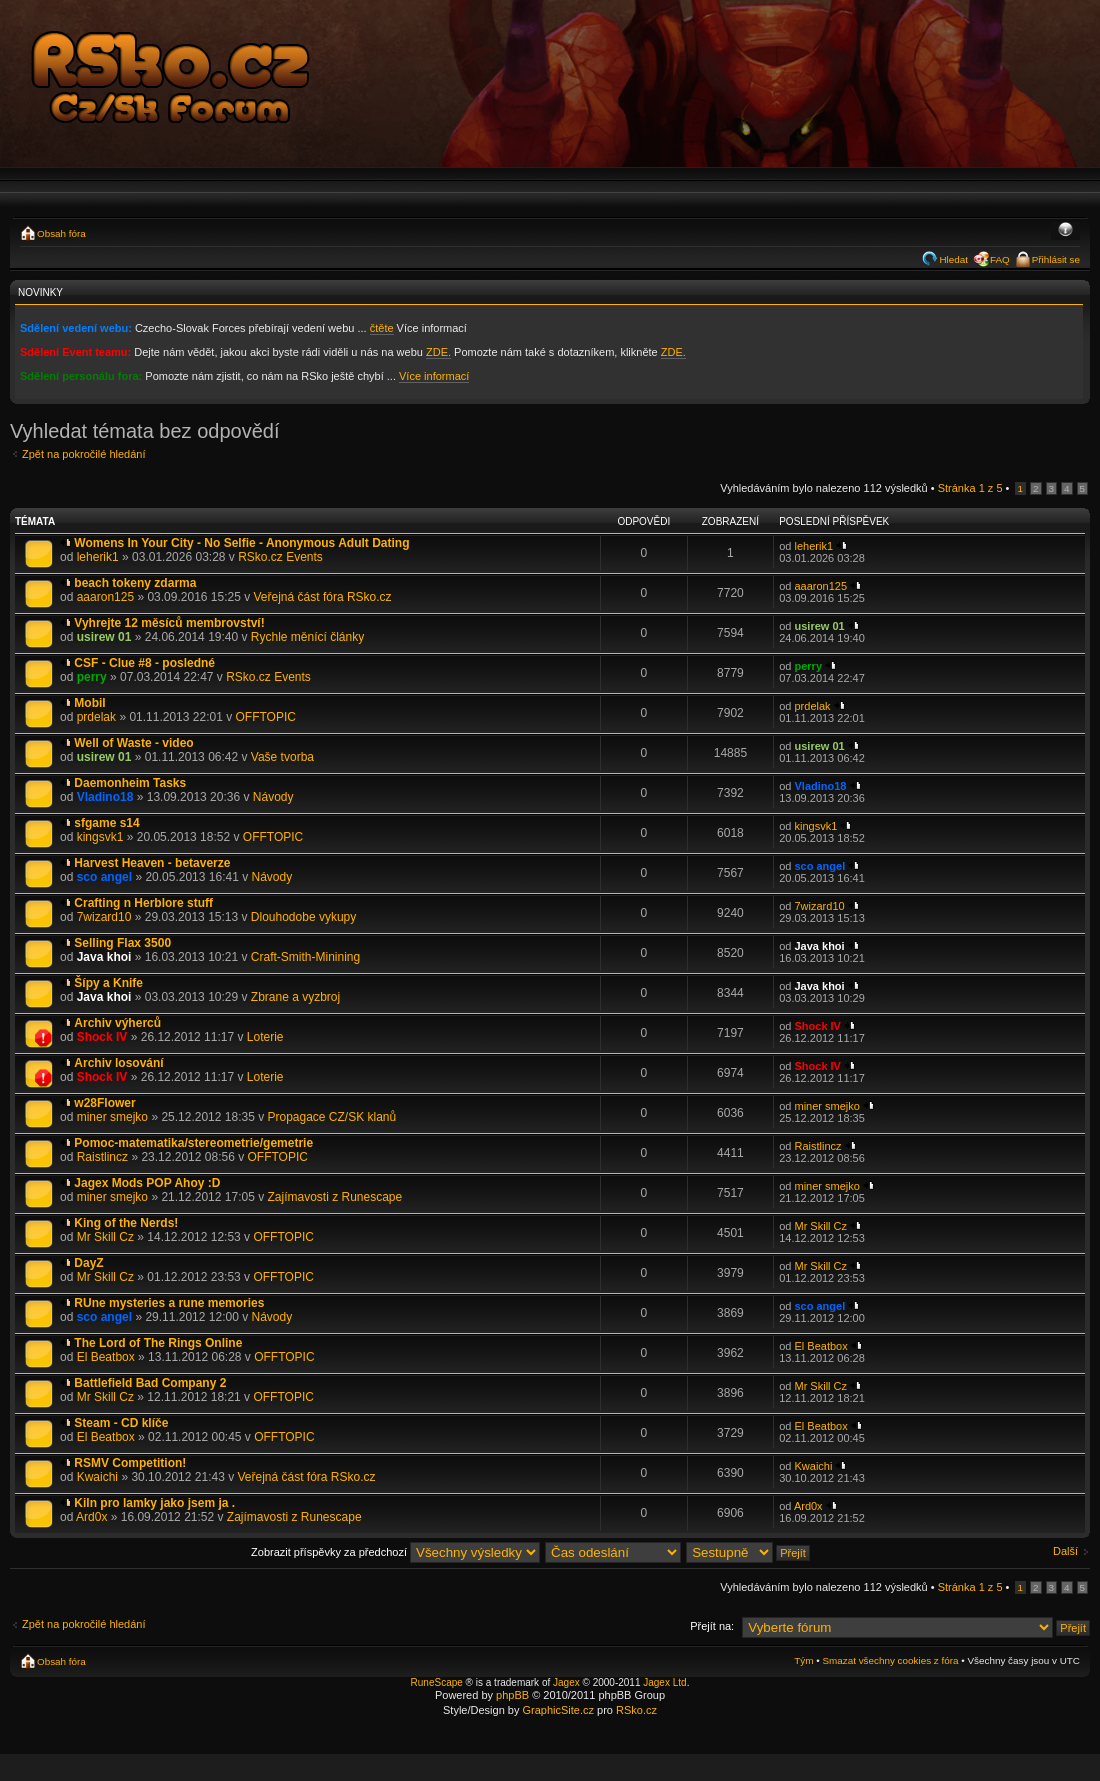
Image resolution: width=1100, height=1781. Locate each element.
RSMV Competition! (130, 1463)
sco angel (104, 877)
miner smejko (112, 1117)
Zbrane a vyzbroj (295, 997)
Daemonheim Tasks (130, 783)
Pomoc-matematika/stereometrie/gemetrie (193, 1143)
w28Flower (104, 1103)
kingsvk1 (100, 837)
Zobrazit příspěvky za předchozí (395, 1552)
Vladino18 (105, 797)
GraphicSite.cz (558, 1710)
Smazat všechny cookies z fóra (890, 1660)
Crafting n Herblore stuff (143, 903)
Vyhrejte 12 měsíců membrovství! (169, 623)
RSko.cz (636, 1710)
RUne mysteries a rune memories (169, 1303)
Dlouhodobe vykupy (303, 917)
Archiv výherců (117, 1023)
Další (1065, 1551)
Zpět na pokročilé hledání (84, 454)
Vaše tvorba (282, 757)
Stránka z (970, 488)
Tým (803, 1660)
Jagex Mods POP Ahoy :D (147, 1183)
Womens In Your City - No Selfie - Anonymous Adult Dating (241, 543)
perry (92, 677)
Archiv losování (118, 1063)
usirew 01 (104, 637)
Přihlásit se (1056, 259)
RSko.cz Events (280, 557)
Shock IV (102, 1037)
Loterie (265, 1037)
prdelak (96, 717)
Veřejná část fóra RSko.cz (323, 597)
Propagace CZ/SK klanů (331, 1117)
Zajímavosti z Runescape (334, 1197)
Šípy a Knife (108, 983)
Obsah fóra (61, 233)
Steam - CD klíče (121, 1423)
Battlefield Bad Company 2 (150, 1383)
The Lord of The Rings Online (158, 1343)
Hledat (953, 259)
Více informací (434, 376)
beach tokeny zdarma (135, 583)
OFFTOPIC (265, 717)
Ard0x (91, 1517)
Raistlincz (102, 1157)
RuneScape (437, 1682)
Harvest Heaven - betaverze (152, 863)
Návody (273, 797)
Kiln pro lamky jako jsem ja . (154, 1503)
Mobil (89, 703)
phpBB (512, 1695)
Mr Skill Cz (105, 1237)
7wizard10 (104, 917)
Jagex (566, 1682)
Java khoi (104, 957)
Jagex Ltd (664, 1682)
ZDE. (438, 352)
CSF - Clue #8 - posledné (144, 663)
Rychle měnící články (307, 637)
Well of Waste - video (133, 743)
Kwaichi (97, 1477)
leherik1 (98, 557)
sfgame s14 (106, 823)
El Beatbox (106, 1357)
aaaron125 (105, 597)
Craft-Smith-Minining (305, 957)
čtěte (382, 328)
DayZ (88, 1263)
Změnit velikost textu (1065, 231)
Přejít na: (712, 1626)
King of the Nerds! (126, 1223)
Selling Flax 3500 (122, 943)
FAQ (1000, 259)
